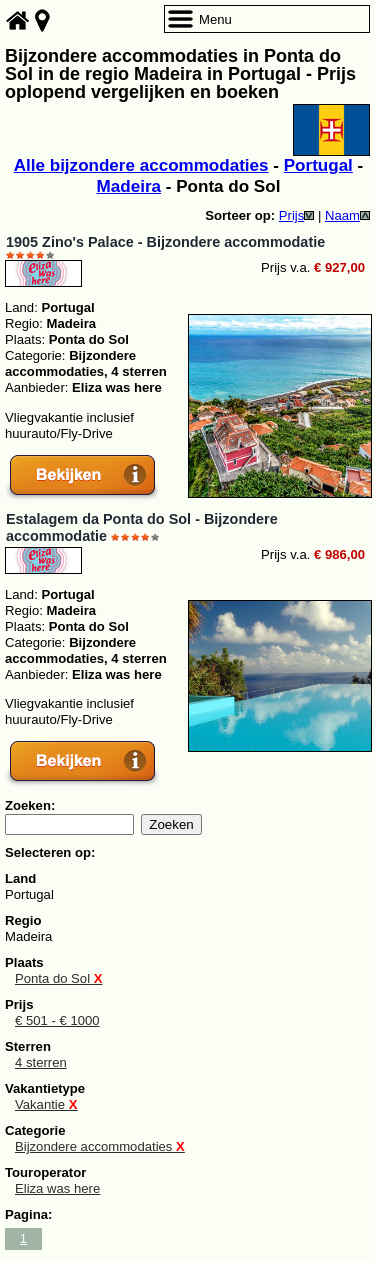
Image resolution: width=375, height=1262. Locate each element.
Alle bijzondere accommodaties (141, 165)
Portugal (318, 165)
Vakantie (46, 1104)
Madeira (129, 186)
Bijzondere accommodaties (100, 1146)
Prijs (297, 215)
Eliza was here (57, 1188)
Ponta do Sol (58, 978)
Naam (347, 215)
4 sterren (41, 1062)
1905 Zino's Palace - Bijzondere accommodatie (165, 242)
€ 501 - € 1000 (57, 1020)
